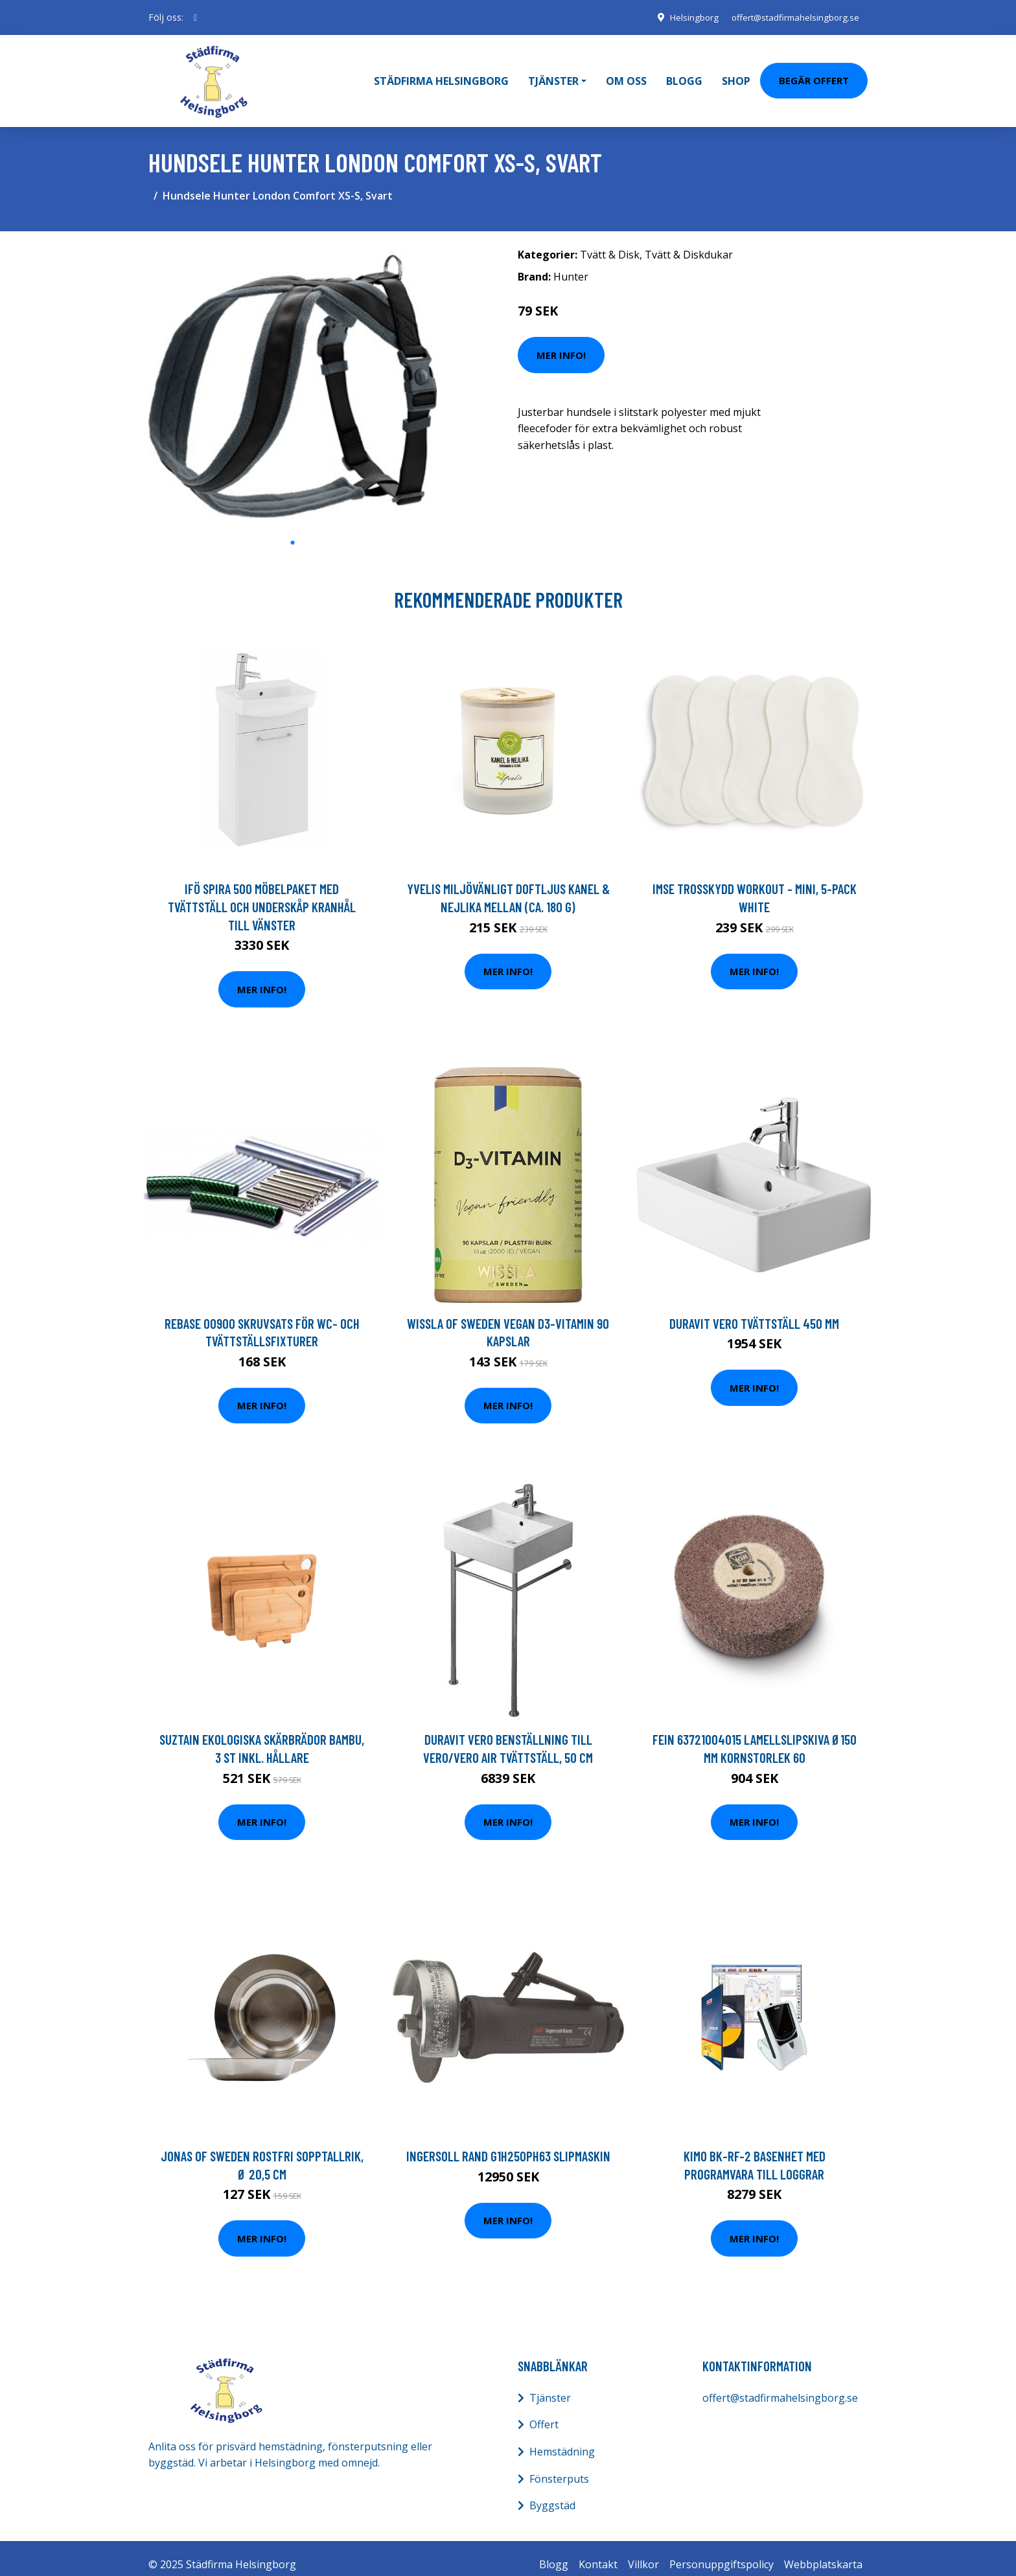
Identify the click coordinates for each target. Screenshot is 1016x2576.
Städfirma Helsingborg (441, 74)
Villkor (643, 2551)
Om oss (626, 74)
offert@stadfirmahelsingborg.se (791, 17)
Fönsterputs (559, 2466)
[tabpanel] (292, 373)
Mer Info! (561, 342)
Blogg (684, 74)
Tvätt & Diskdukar (689, 242)
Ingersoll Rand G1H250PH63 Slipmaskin (508, 2143)
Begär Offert (814, 73)
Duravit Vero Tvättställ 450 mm (754, 1310)
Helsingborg (685, 17)
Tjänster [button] (553, 74)
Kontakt (598, 2551)
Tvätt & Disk (610, 242)
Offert (544, 2412)
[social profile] (195, 17)
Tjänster (550, 2385)
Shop (736, 74)
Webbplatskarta (823, 2551)
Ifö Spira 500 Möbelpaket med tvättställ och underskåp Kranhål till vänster (262, 894)
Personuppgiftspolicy (721, 2551)
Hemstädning (562, 2439)
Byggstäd (552, 2493)
